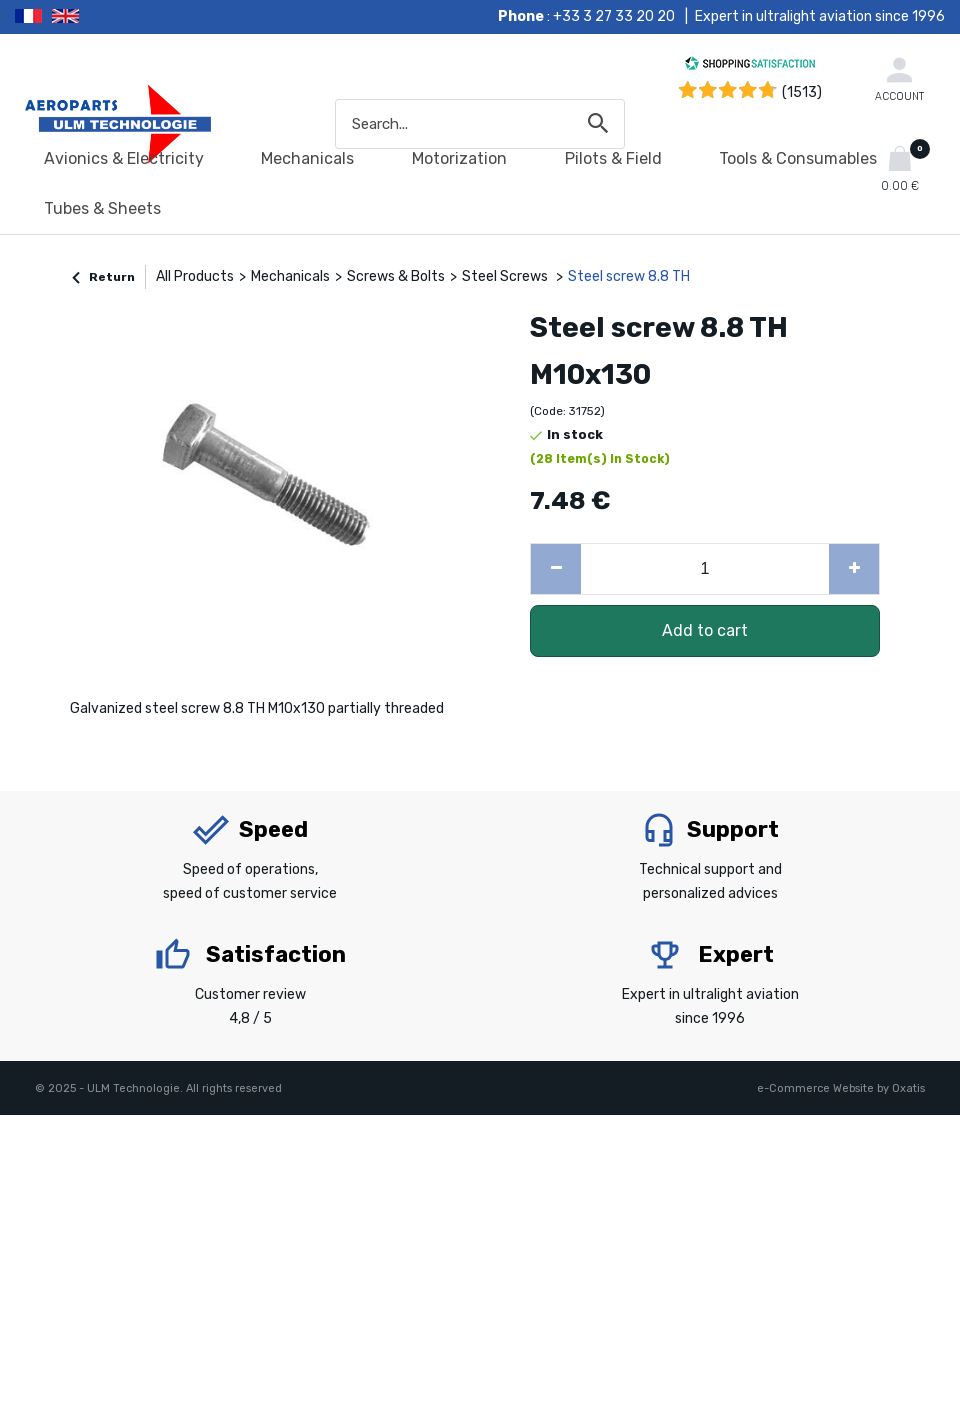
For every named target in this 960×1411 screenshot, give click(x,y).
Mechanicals (307, 158)
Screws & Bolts (396, 276)
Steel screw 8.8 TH (629, 276)
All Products (195, 276)
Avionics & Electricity (124, 158)
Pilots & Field (613, 158)
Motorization (459, 158)
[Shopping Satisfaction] (750, 66)
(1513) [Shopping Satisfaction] (802, 92)
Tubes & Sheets (102, 208)
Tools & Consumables (798, 158)
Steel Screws (506, 276)
